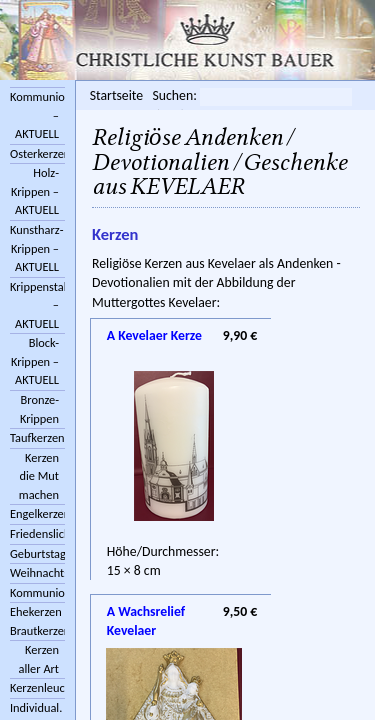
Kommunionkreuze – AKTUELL (37, 115)
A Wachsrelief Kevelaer (146, 613)
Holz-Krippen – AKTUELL (35, 191)
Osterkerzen (37, 153)
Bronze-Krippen (39, 409)
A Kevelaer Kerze (154, 335)
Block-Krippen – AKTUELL (35, 361)
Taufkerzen (37, 437)
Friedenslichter (37, 533)
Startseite (116, 95)
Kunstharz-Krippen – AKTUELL (37, 248)
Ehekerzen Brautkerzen (37, 621)
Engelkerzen (37, 513)
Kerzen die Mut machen (39, 476)
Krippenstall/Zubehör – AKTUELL (37, 305)
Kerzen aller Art (39, 659)
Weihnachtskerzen (37, 572)
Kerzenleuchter (37, 687)
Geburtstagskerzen (37, 553)
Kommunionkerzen (37, 592)
